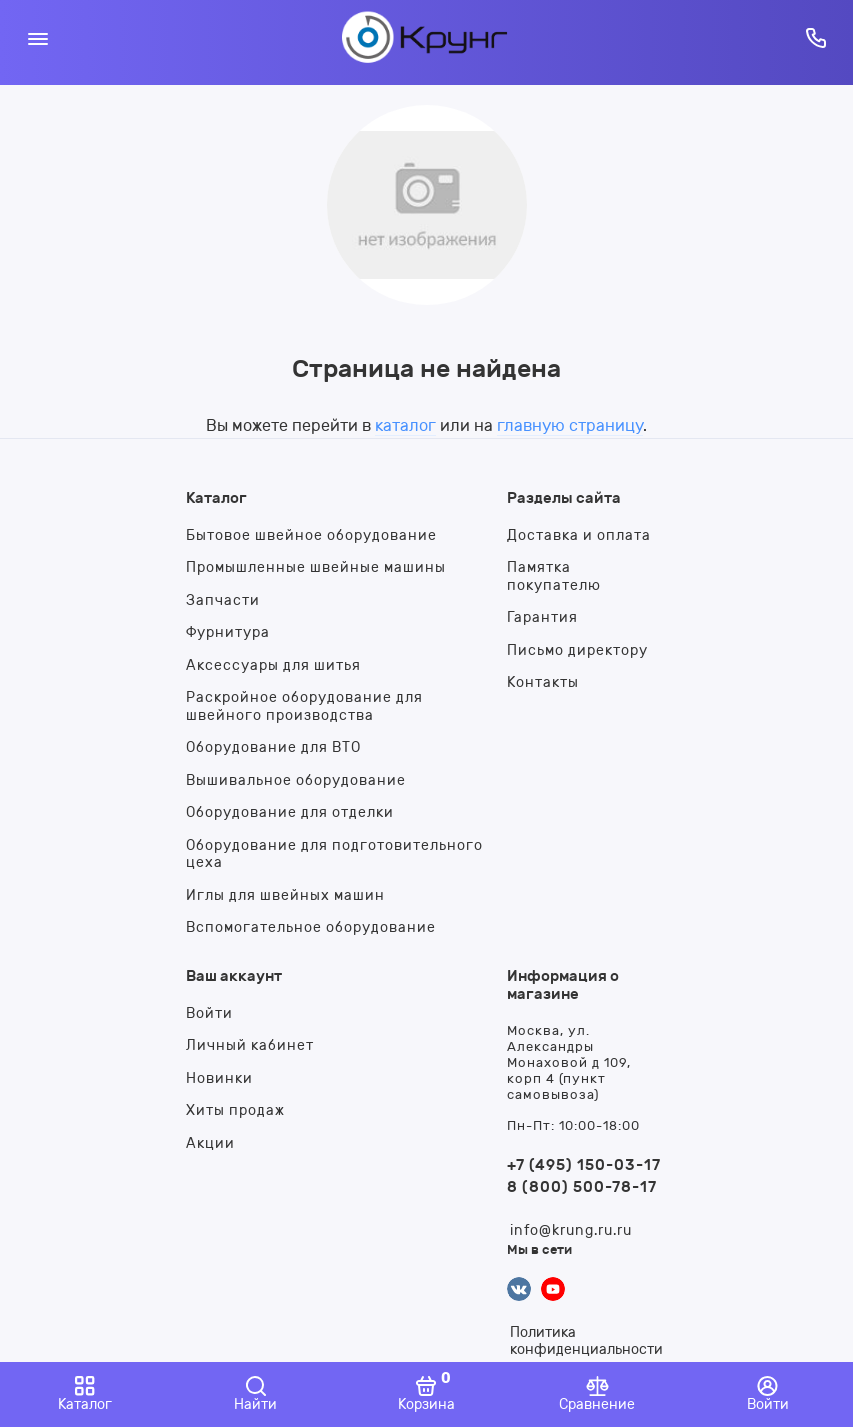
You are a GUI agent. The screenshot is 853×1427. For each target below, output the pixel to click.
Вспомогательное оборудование (311, 927)
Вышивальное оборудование (296, 780)
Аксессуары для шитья (273, 665)
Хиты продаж (235, 1110)
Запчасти (223, 600)
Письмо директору (577, 650)
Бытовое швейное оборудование (311, 535)
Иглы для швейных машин (285, 895)
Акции (210, 1143)
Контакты (543, 682)
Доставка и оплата (579, 535)
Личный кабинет (250, 1045)
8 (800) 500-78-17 (582, 1187)
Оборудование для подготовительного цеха (334, 854)
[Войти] (767, 1394)
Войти (209, 1013)
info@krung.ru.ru (571, 1230)
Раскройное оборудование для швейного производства (304, 706)
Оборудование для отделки (290, 812)
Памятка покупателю (554, 576)
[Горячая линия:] (815, 37)
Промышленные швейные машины (316, 567)
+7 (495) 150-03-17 (584, 1165)
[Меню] (37, 37)
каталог (405, 425)
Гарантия (542, 617)
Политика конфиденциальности (586, 1341)
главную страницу (570, 425)
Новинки (219, 1078)
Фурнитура (228, 632)
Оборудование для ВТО (273, 747)
